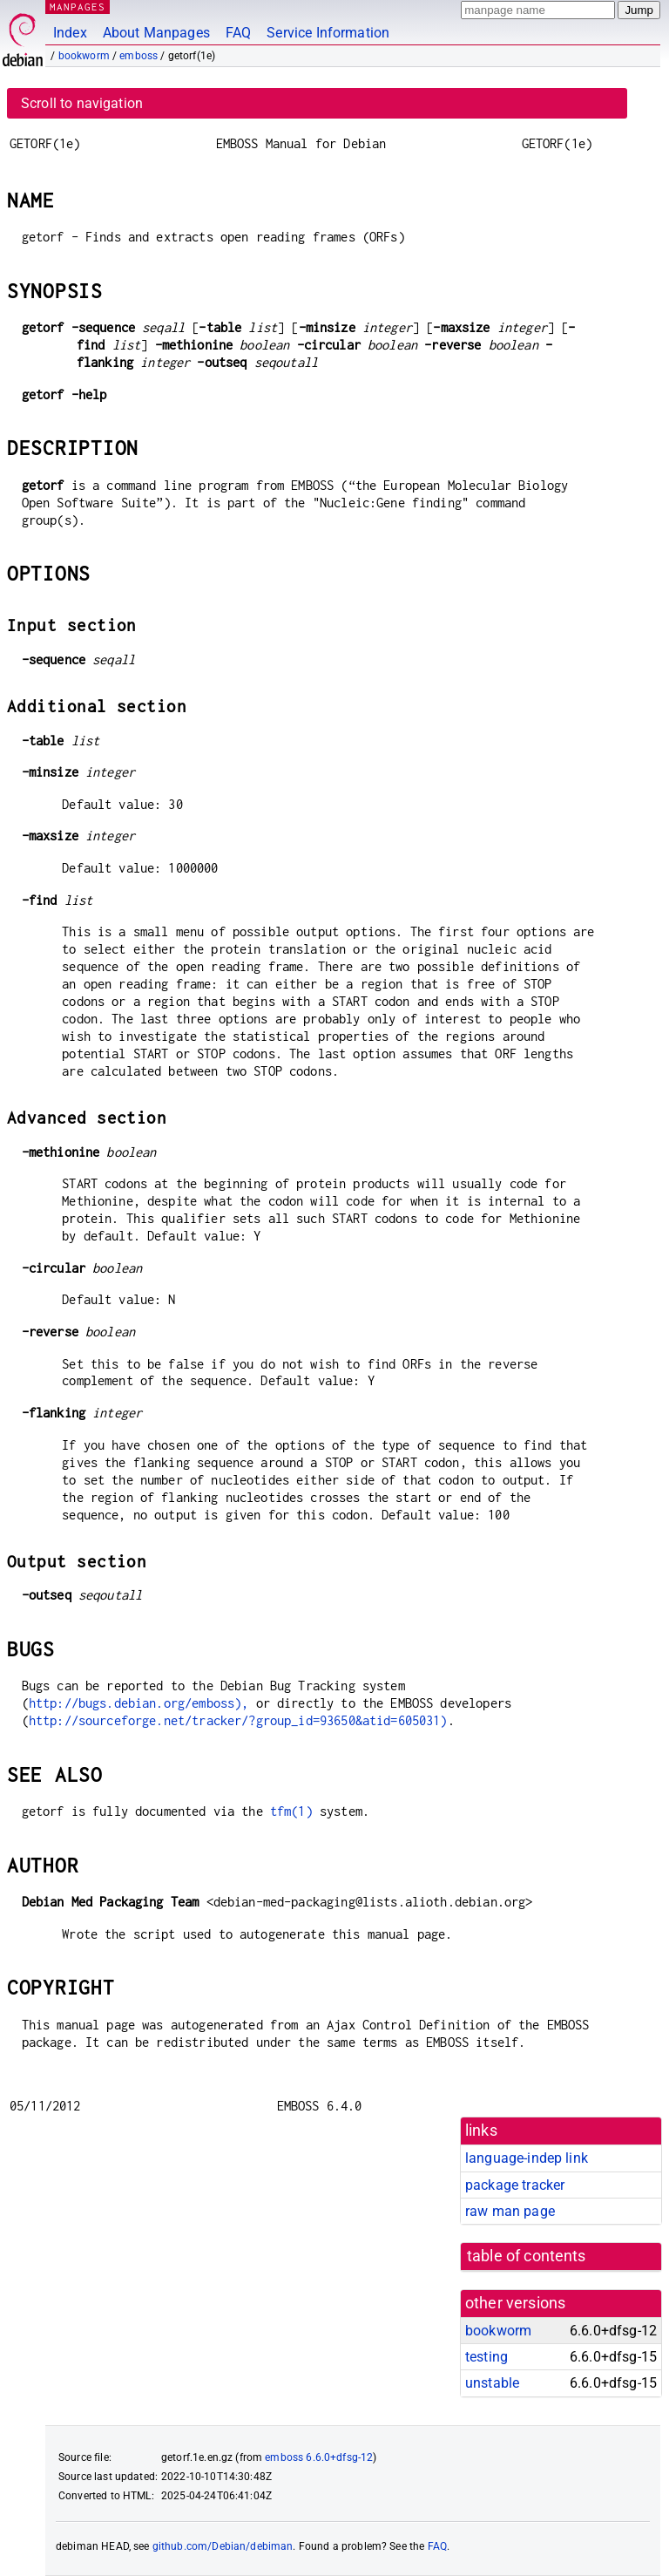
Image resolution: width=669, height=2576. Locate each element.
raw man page (510, 2211)
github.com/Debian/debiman (223, 2546)
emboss (138, 56)
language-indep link (526, 2158)
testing (486, 2356)
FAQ (238, 32)
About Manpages (156, 32)
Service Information (328, 32)
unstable (492, 2383)
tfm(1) (291, 1811)
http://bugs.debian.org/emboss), (139, 1703)
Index (70, 32)
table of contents (526, 2256)
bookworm (84, 56)
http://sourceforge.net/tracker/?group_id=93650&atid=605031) (238, 1720)
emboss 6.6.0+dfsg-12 (319, 2457)
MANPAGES (77, 6)
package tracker (514, 2185)
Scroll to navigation (82, 103)
